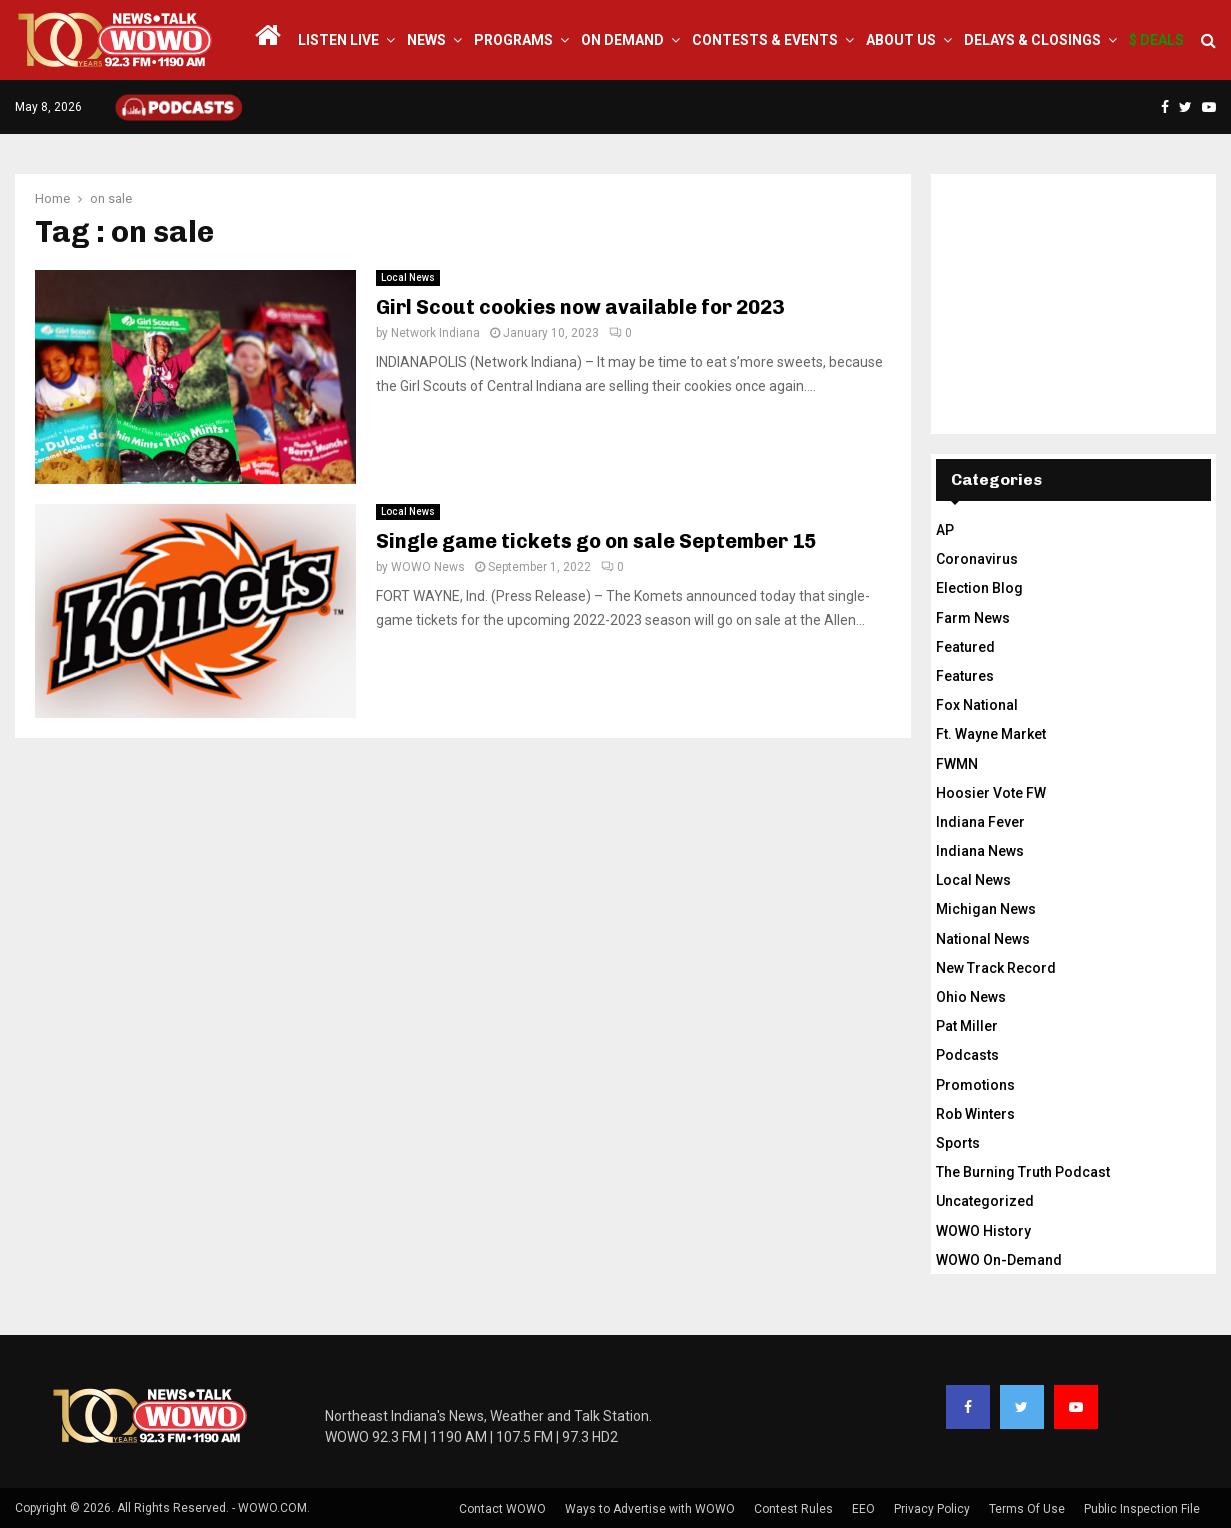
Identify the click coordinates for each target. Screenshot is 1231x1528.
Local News (408, 277)
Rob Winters (975, 1114)
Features (965, 676)
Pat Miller (967, 1026)
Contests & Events (765, 40)
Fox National (977, 705)
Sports (958, 1143)
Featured (965, 647)
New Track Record (996, 968)
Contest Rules (793, 1509)
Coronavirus (977, 559)
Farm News (973, 618)
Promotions (975, 1085)
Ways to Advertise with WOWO (650, 1509)
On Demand (622, 40)
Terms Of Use (1027, 1509)
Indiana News (980, 851)
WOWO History (983, 1231)
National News (983, 939)
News (426, 40)
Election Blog (979, 588)
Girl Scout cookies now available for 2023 (580, 307)
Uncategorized (985, 1201)
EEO (863, 1509)
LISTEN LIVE (338, 40)
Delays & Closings (1032, 40)
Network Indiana (435, 333)
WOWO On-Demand (999, 1260)
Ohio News (971, 997)
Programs (513, 40)
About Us (901, 40)
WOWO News (428, 567)
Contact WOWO (502, 1509)
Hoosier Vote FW (991, 793)
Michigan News (986, 909)
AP (945, 530)
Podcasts (967, 1055)
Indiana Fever (980, 822)
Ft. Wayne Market (991, 734)
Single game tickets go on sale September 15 (596, 541)
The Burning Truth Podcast (1023, 1172)
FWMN (957, 764)
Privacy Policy (932, 1509)
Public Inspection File (1142, 1509)
